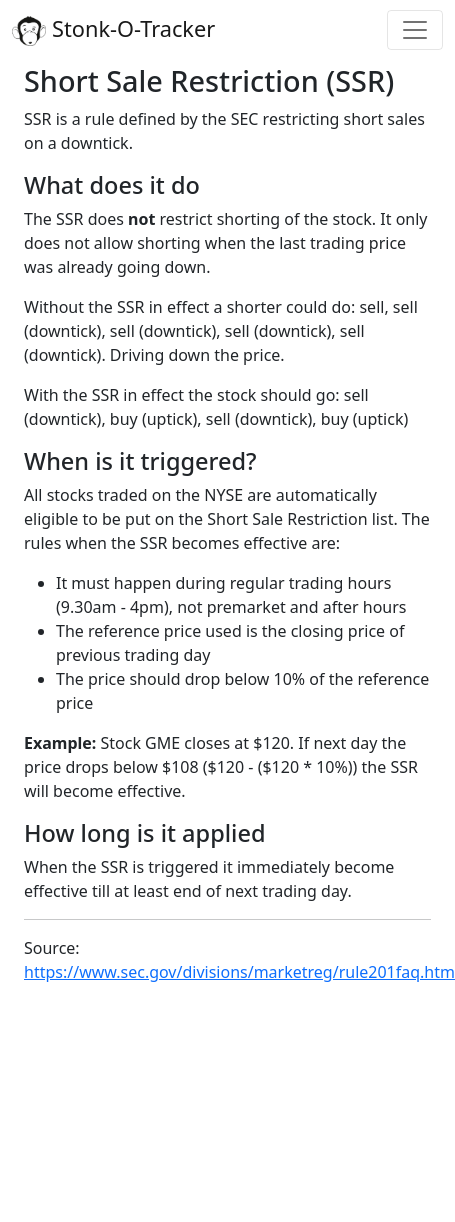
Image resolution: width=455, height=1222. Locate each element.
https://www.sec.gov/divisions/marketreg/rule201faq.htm (239, 972)
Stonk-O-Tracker (113, 30)
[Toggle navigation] (415, 30)
